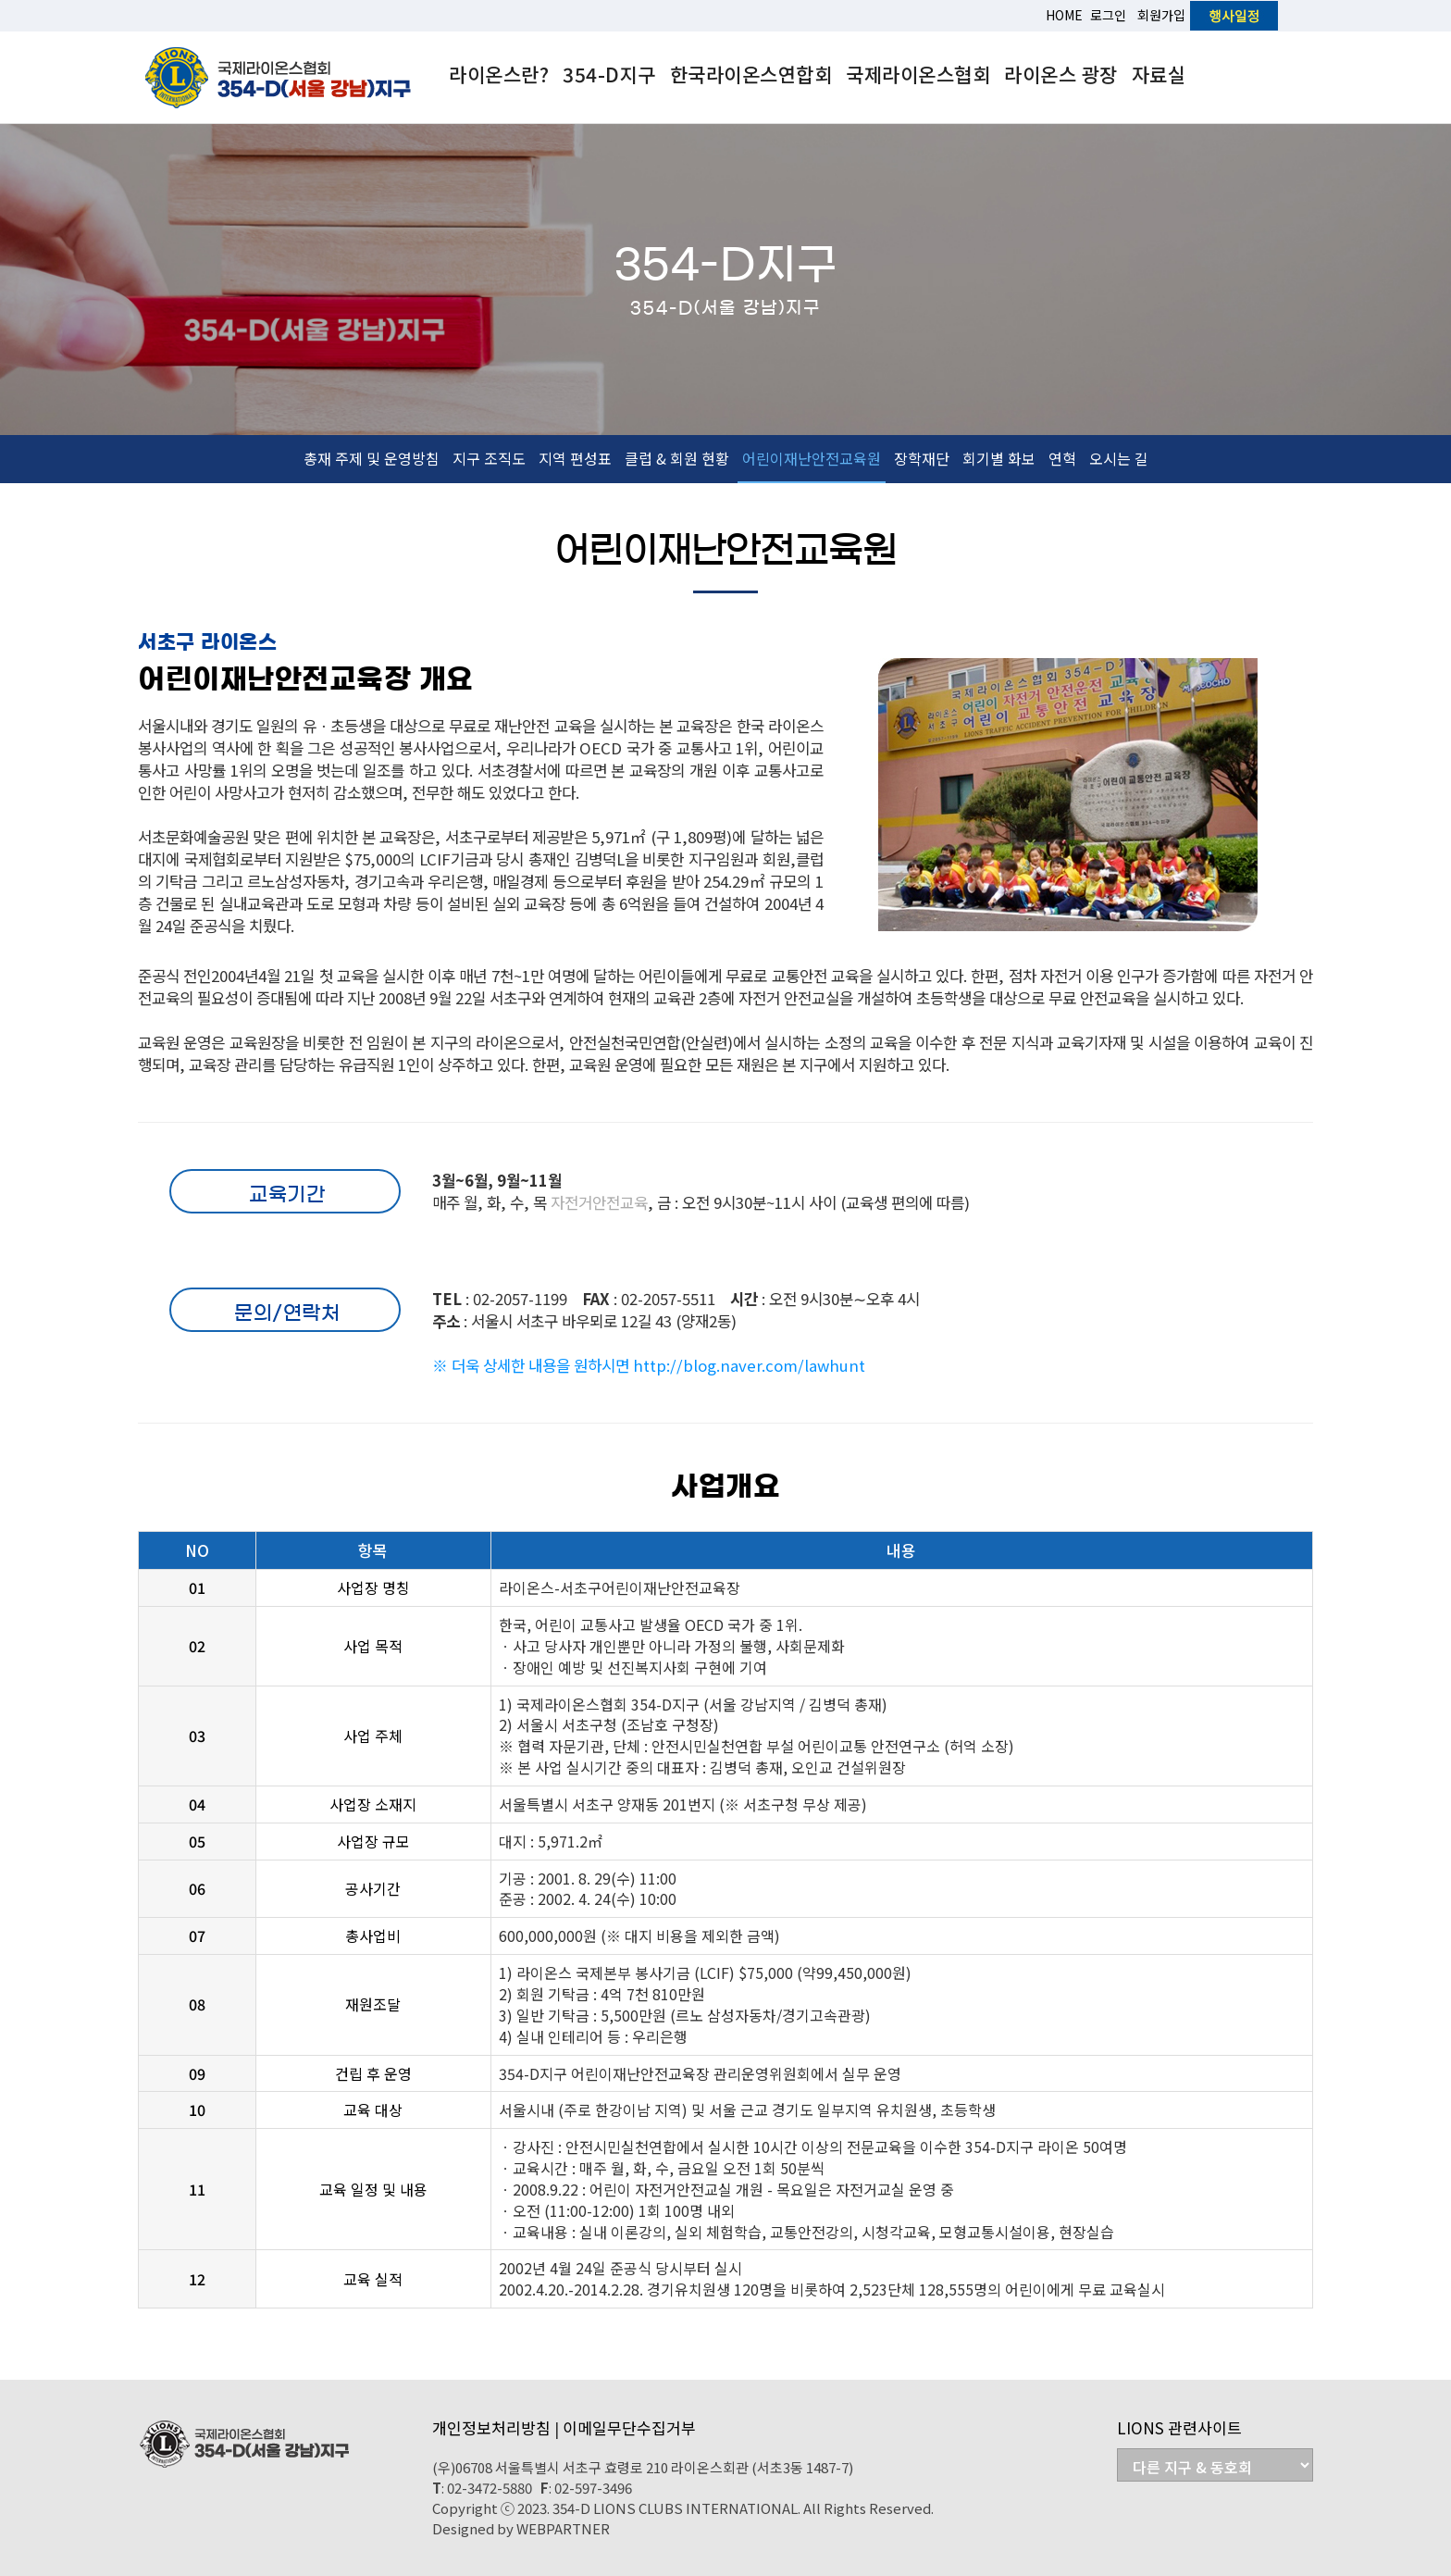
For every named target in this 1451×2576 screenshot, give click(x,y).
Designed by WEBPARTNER (521, 2528)
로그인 (1108, 15)
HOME (1064, 15)
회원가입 (1161, 15)
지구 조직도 (489, 458)
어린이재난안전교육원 (811, 458)
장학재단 (921, 458)
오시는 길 (1118, 458)
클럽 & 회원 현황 (677, 458)
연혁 (1062, 458)
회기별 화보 (999, 458)
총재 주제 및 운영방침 (372, 458)
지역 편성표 (575, 458)
